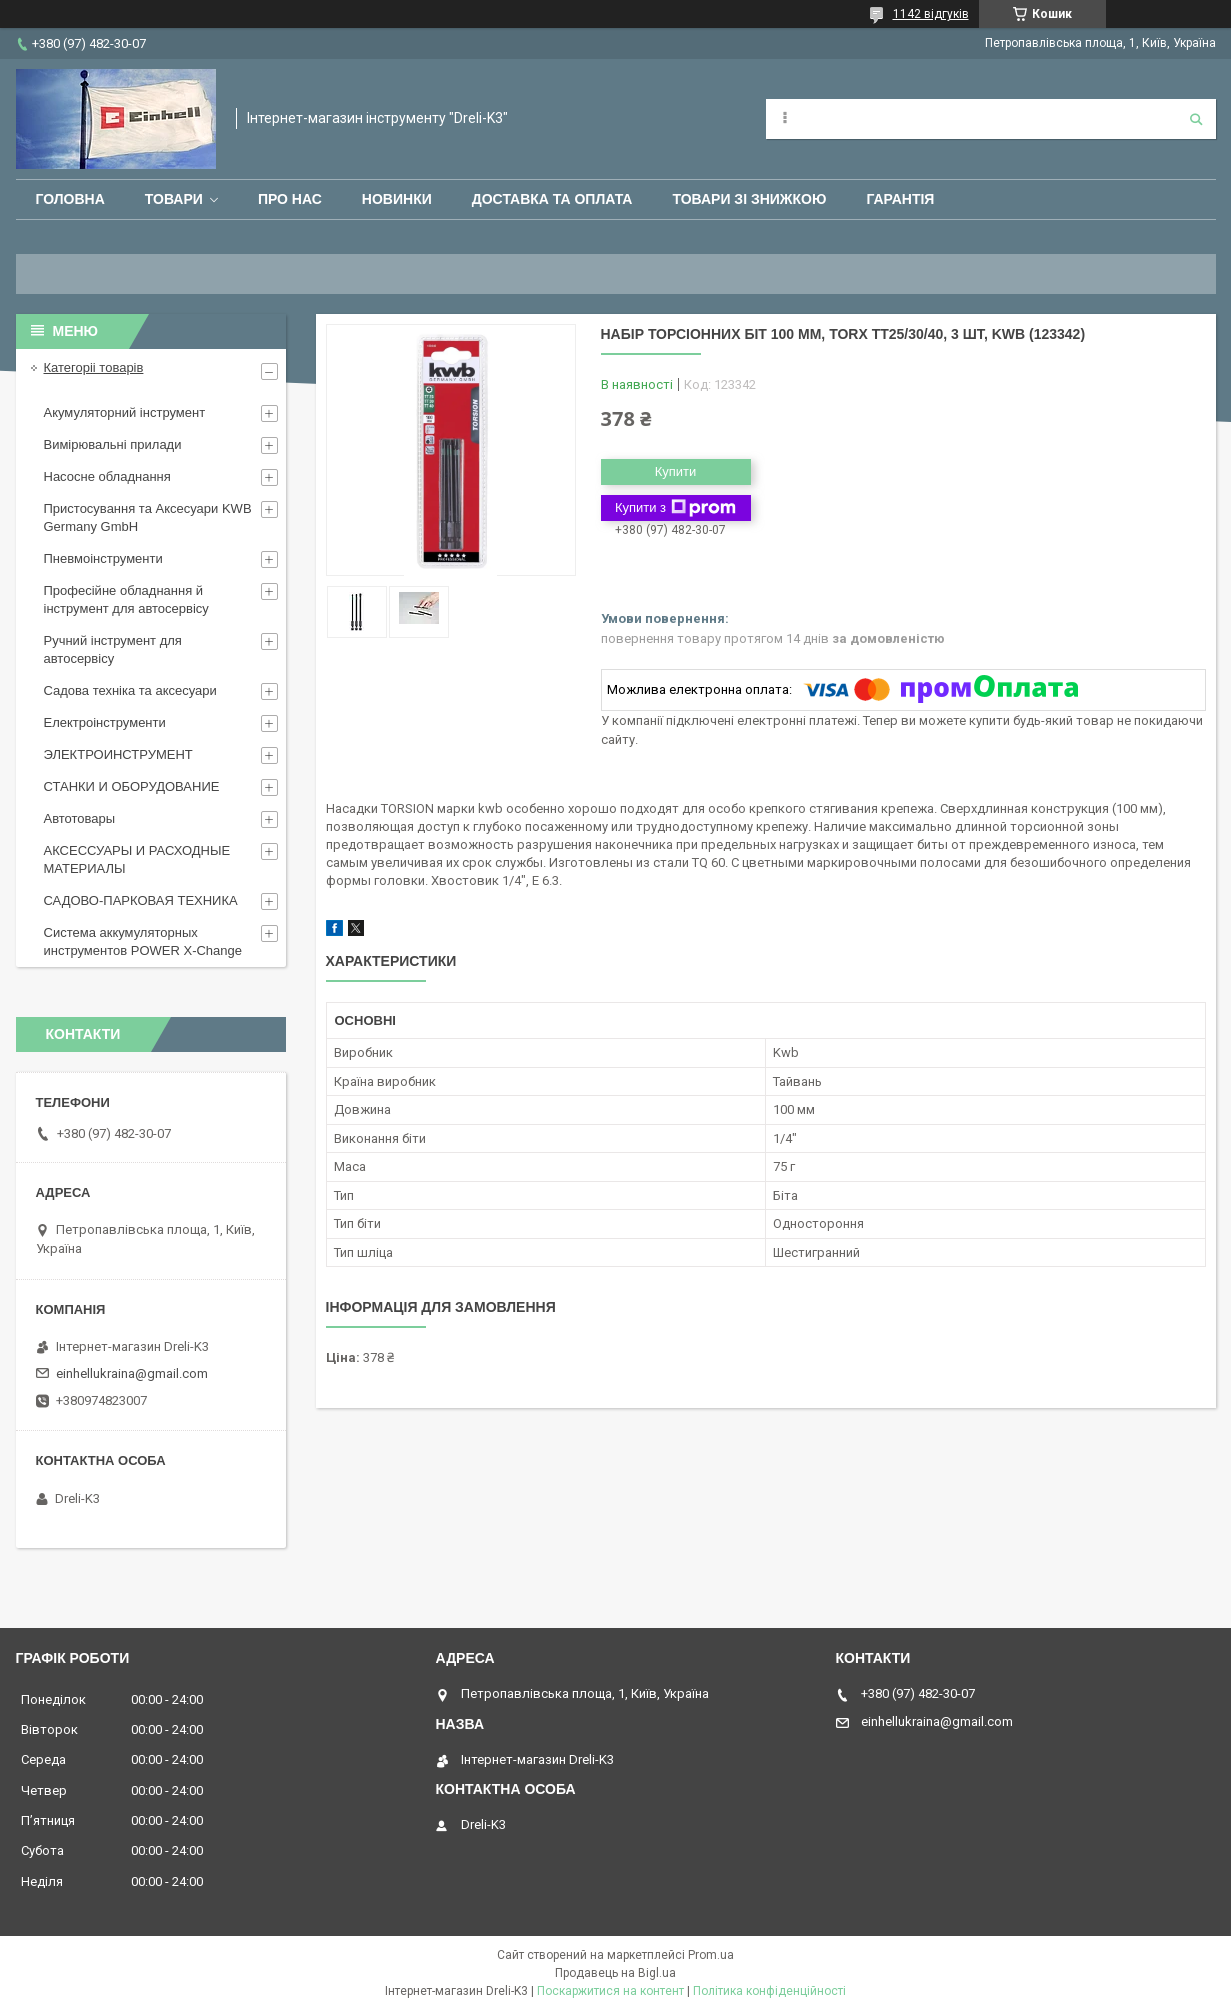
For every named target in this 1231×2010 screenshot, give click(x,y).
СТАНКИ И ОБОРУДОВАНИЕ (132, 786)
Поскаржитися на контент (610, 1991)
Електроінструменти (105, 722)
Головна (70, 199)
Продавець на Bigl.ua (615, 1973)
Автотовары (80, 818)
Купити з (675, 508)
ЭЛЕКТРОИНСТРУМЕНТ (118, 754)
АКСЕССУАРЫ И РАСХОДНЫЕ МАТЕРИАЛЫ (137, 859)
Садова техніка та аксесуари (130, 690)
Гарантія (900, 199)
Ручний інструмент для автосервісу (113, 649)
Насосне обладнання (107, 476)
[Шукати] (1196, 119)
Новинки (397, 199)
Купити (676, 471)
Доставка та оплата (552, 199)
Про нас (290, 199)
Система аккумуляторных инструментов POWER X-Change (143, 941)
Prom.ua (711, 1955)
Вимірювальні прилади (113, 444)
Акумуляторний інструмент (125, 412)
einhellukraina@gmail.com (132, 1373)
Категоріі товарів (94, 367)
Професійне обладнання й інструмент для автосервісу (126, 599)
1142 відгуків (931, 14)
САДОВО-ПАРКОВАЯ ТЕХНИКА (141, 900)
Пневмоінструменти (103, 558)
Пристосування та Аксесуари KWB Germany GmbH (148, 517)
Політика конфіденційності (769, 1991)
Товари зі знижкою (749, 199)
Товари (174, 199)
